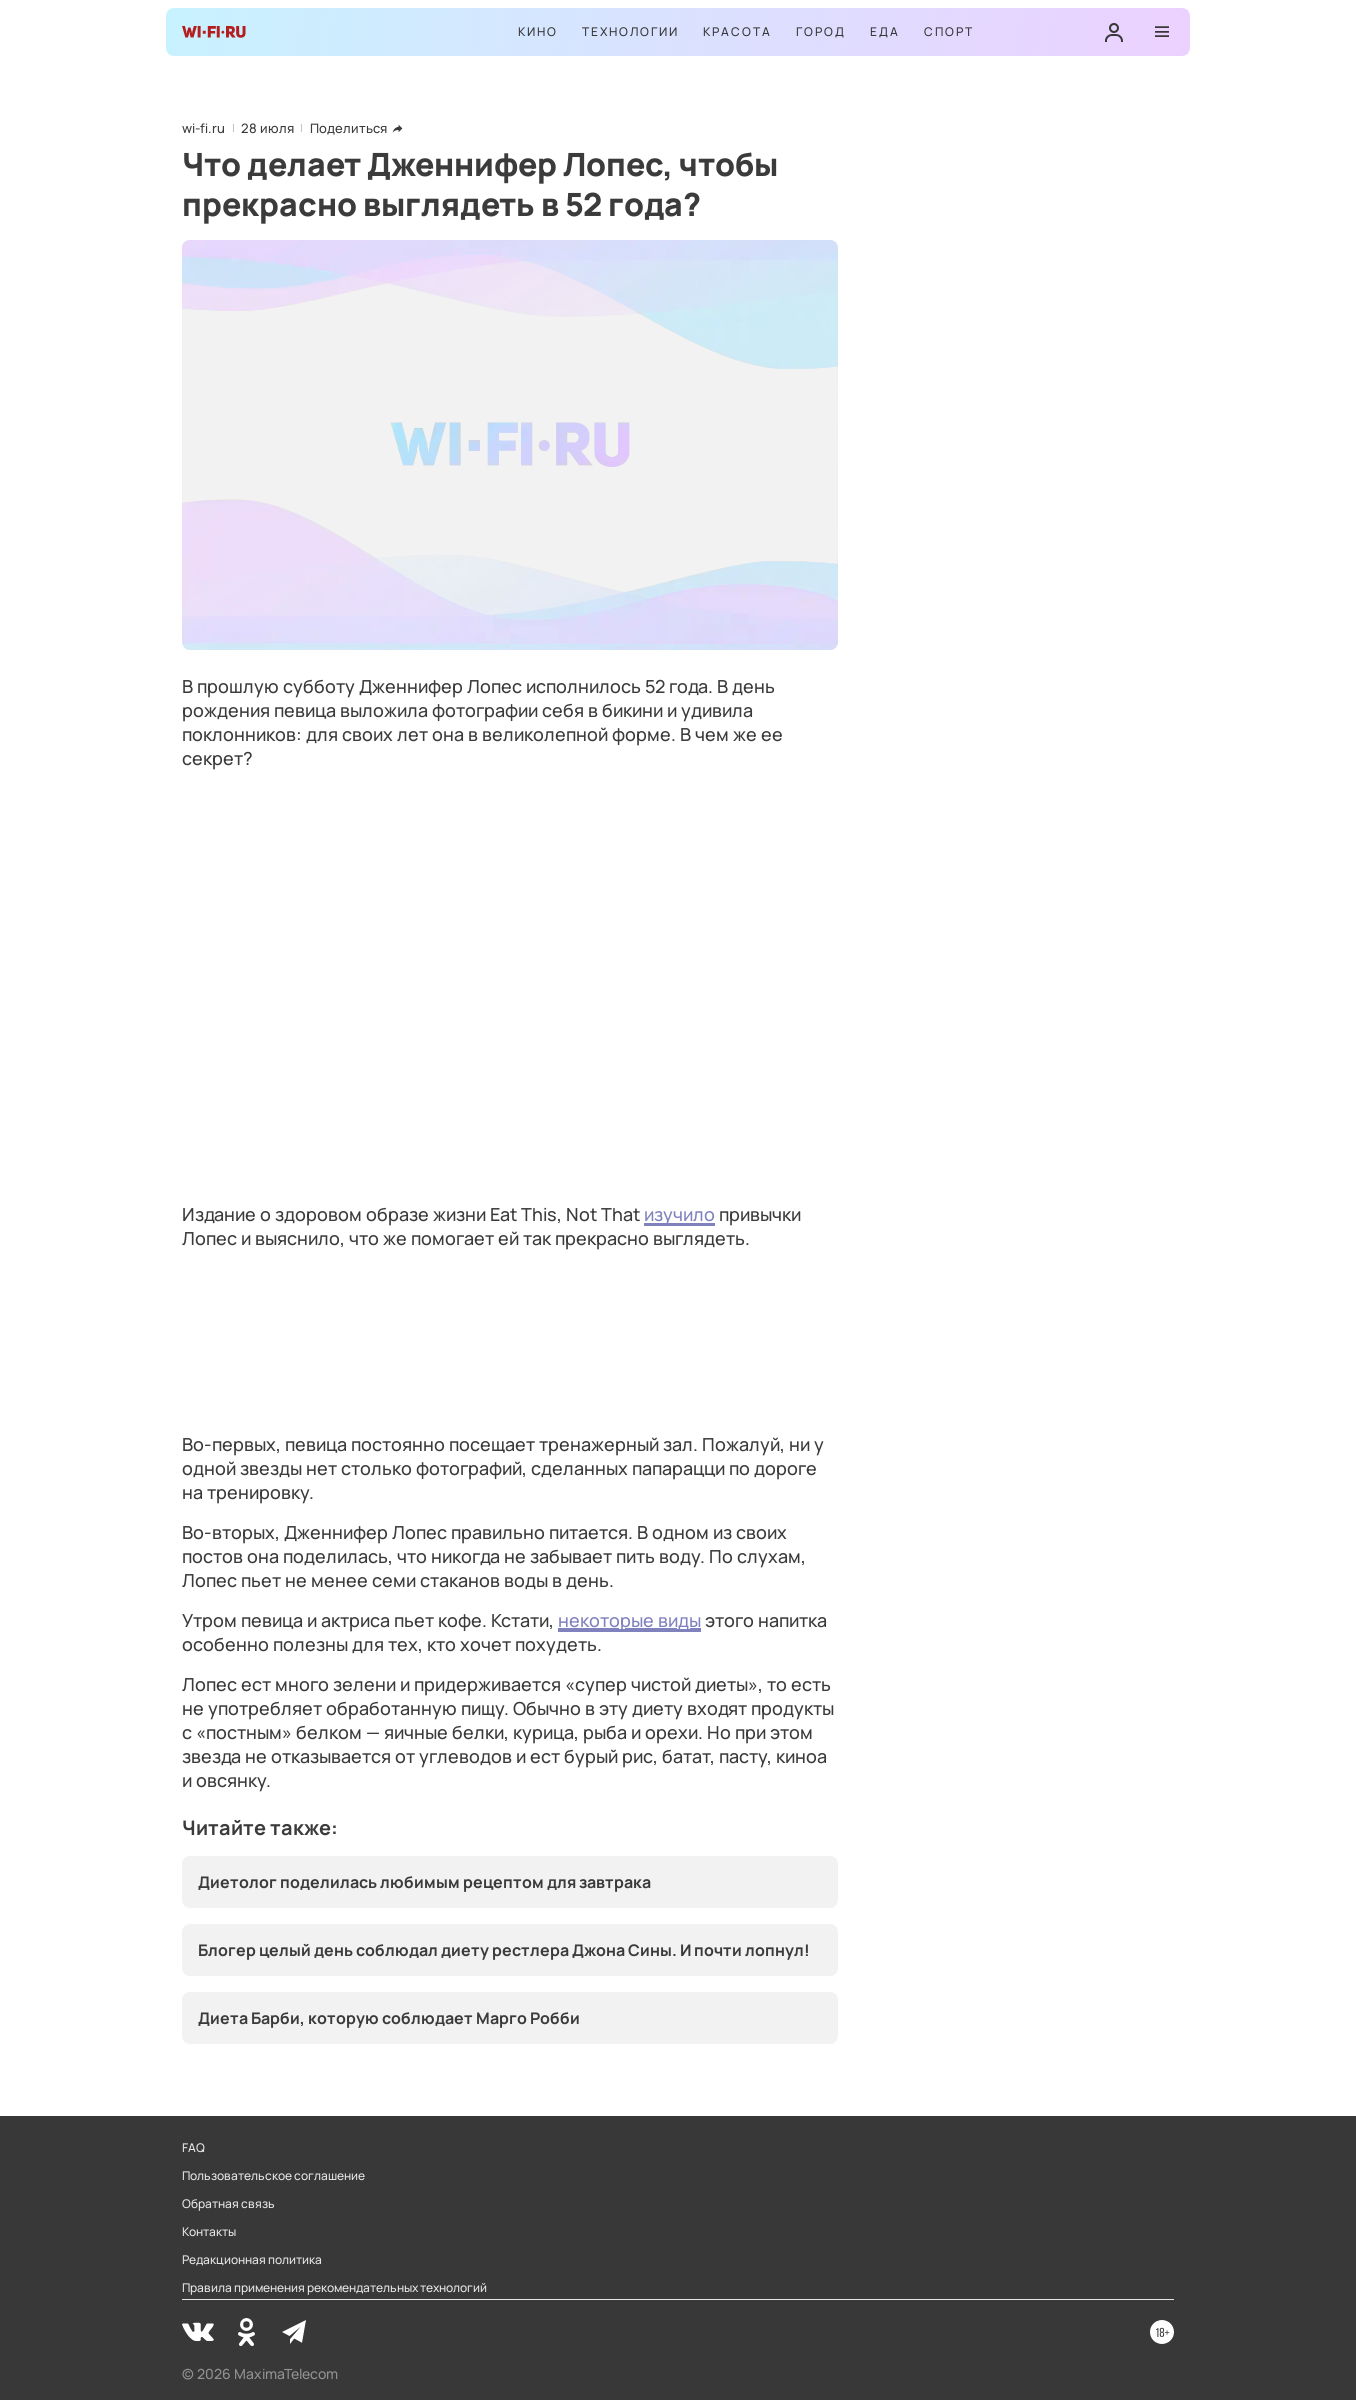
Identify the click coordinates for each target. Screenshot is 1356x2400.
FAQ (193, 2148)
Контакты (209, 2232)
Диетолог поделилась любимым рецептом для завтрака (424, 1882)
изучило (679, 1214)
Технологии (630, 31)
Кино (538, 31)
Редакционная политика (252, 2260)
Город (821, 31)
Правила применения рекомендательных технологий (334, 2288)
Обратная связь (228, 2204)
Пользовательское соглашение (273, 2176)
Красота (737, 31)
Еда (885, 31)
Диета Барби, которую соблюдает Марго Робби (389, 2018)
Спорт (949, 31)
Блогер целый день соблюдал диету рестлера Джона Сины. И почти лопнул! (504, 1950)
